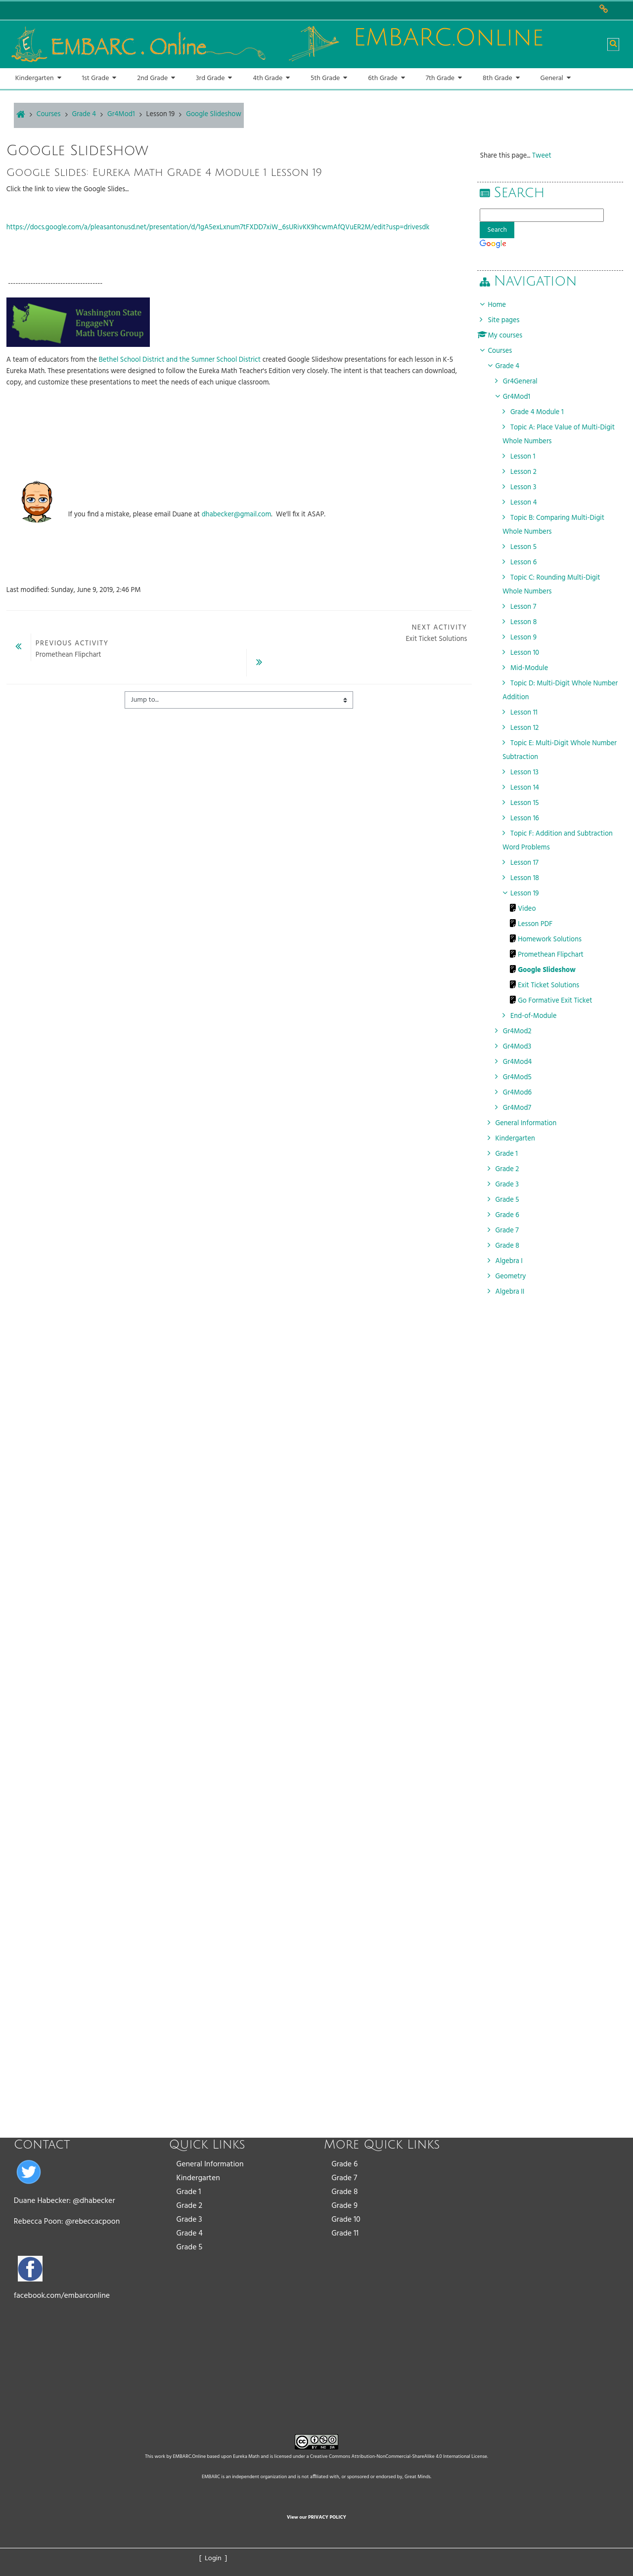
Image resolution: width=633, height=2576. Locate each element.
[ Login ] (213, 2558)
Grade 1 (189, 2192)
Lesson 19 (160, 114)
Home (502, 305)
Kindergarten (198, 2178)
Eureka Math (246, 2456)
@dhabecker (94, 2201)
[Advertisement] (552, 1558)
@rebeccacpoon (92, 2221)
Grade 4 (190, 2233)
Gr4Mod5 (522, 1077)
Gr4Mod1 (522, 397)
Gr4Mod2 (522, 1031)
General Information (210, 2164)
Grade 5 (190, 2247)
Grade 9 (344, 2205)
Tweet (547, 156)
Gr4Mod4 (523, 1062)
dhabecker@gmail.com (236, 514)
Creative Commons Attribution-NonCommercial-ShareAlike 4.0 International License (398, 2456)
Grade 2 (190, 2205)
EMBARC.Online (189, 2456)
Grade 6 (344, 2164)
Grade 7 (344, 2178)
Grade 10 (346, 2219)
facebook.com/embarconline (62, 2295)
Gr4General (525, 381)
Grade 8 (344, 2192)
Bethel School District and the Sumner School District (180, 360)
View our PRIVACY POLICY (316, 2517)
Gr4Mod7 (522, 1108)
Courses (505, 351)
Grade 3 (189, 2219)
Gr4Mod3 (522, 1047)
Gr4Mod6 (522, 1092)
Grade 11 (345, 2233)
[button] (613, 44)
